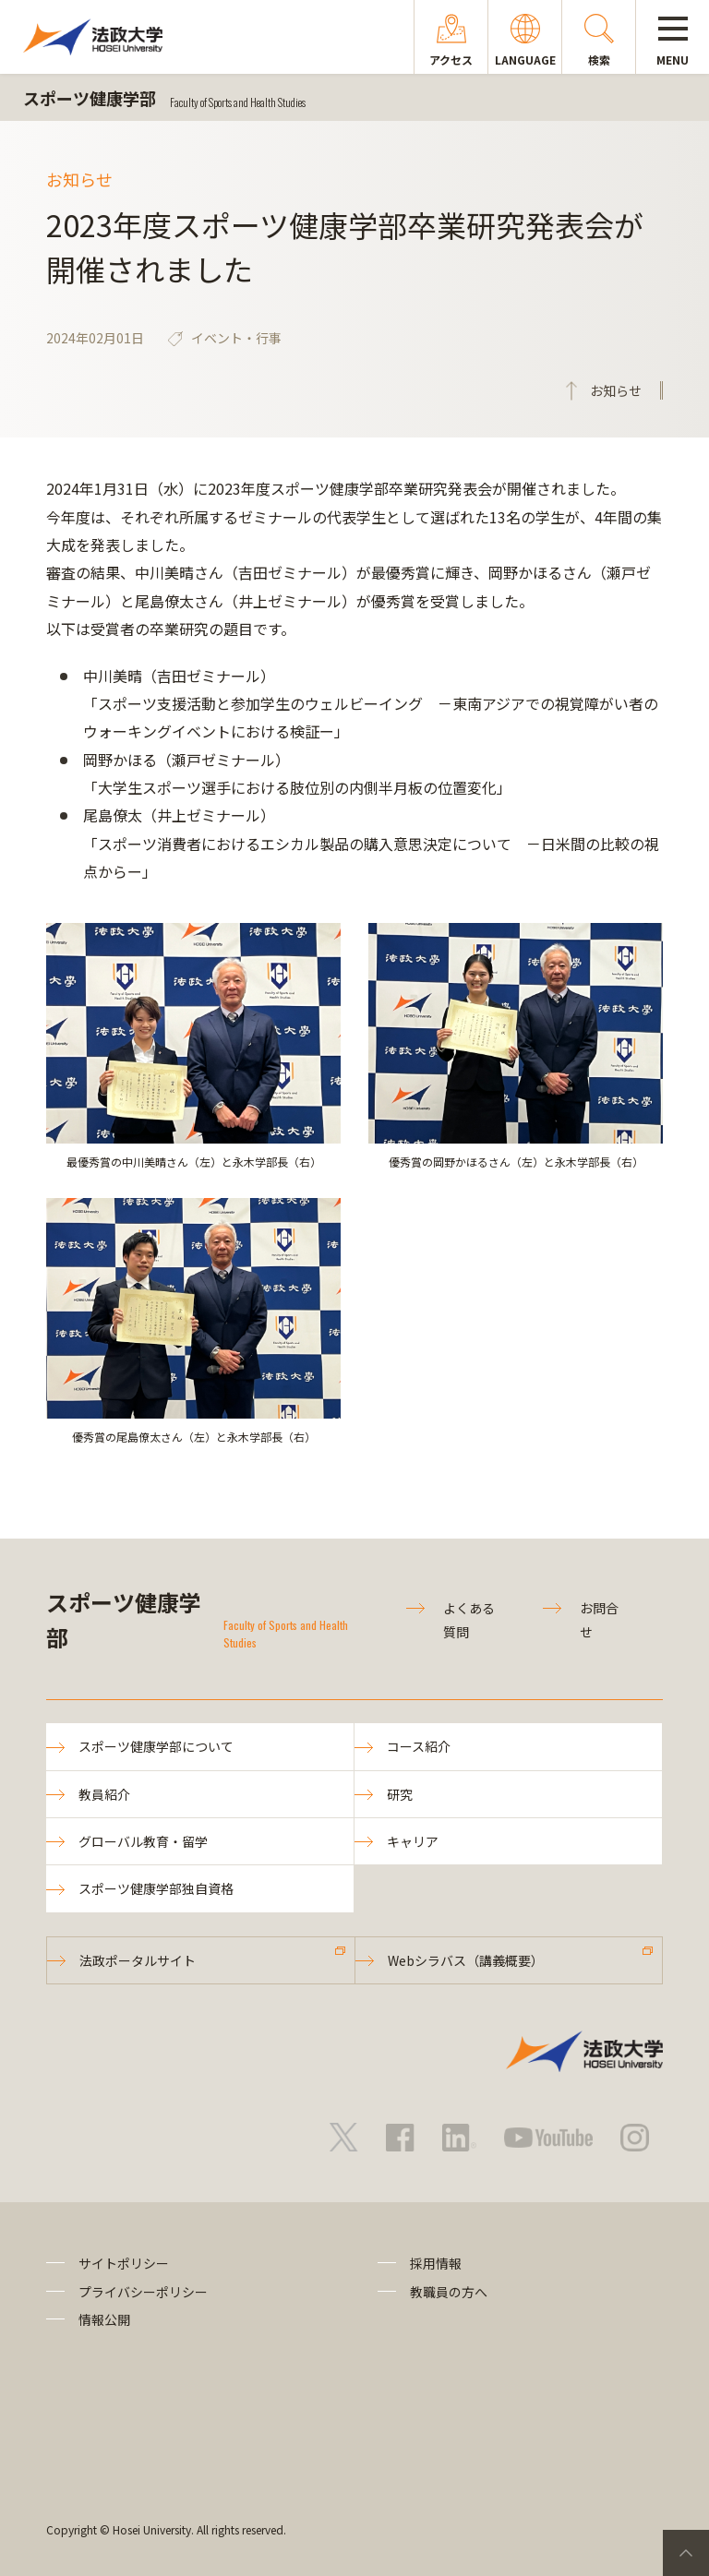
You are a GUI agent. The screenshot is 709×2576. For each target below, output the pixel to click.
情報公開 (104, 2319)
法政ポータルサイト (137, 1960)
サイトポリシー (123, 2263)
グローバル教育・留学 (143, 1841)
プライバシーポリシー (143, 2291)
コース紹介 (419, 1746)
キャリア (413, 1841)
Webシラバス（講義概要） (466, 1960)
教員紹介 (104, 1794)
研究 (400, 1794)
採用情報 (436, 2263)
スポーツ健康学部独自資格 (156, 1888)
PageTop (686, 2553)
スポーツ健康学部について (156, 1746)
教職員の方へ (448, 2291)
